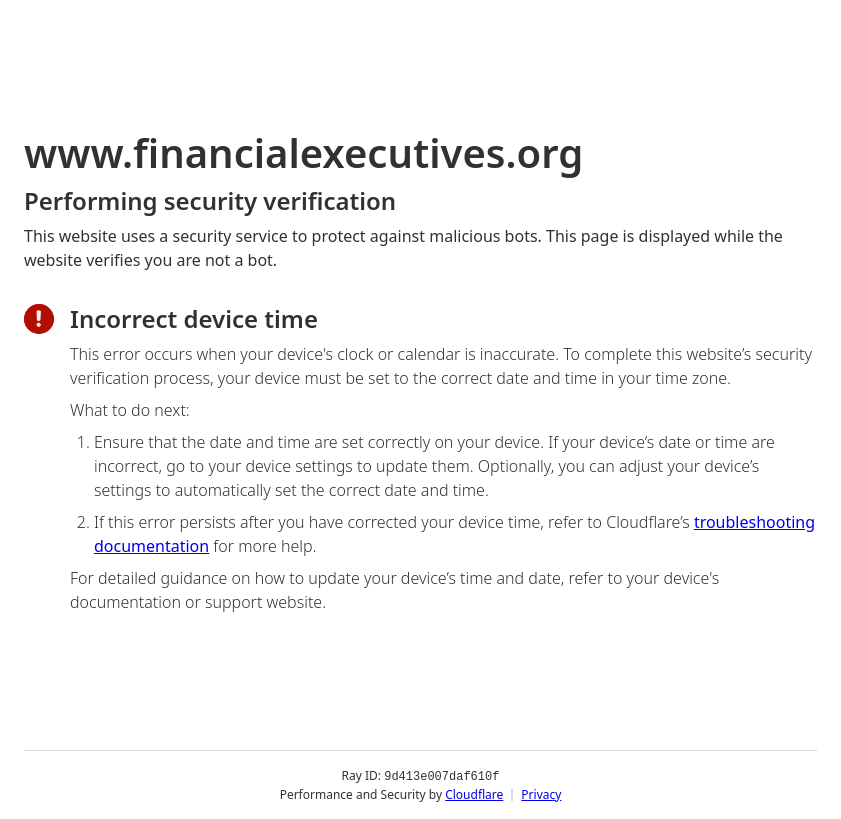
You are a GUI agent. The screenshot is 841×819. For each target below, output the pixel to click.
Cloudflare (474, 793)
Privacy (541, 793)
